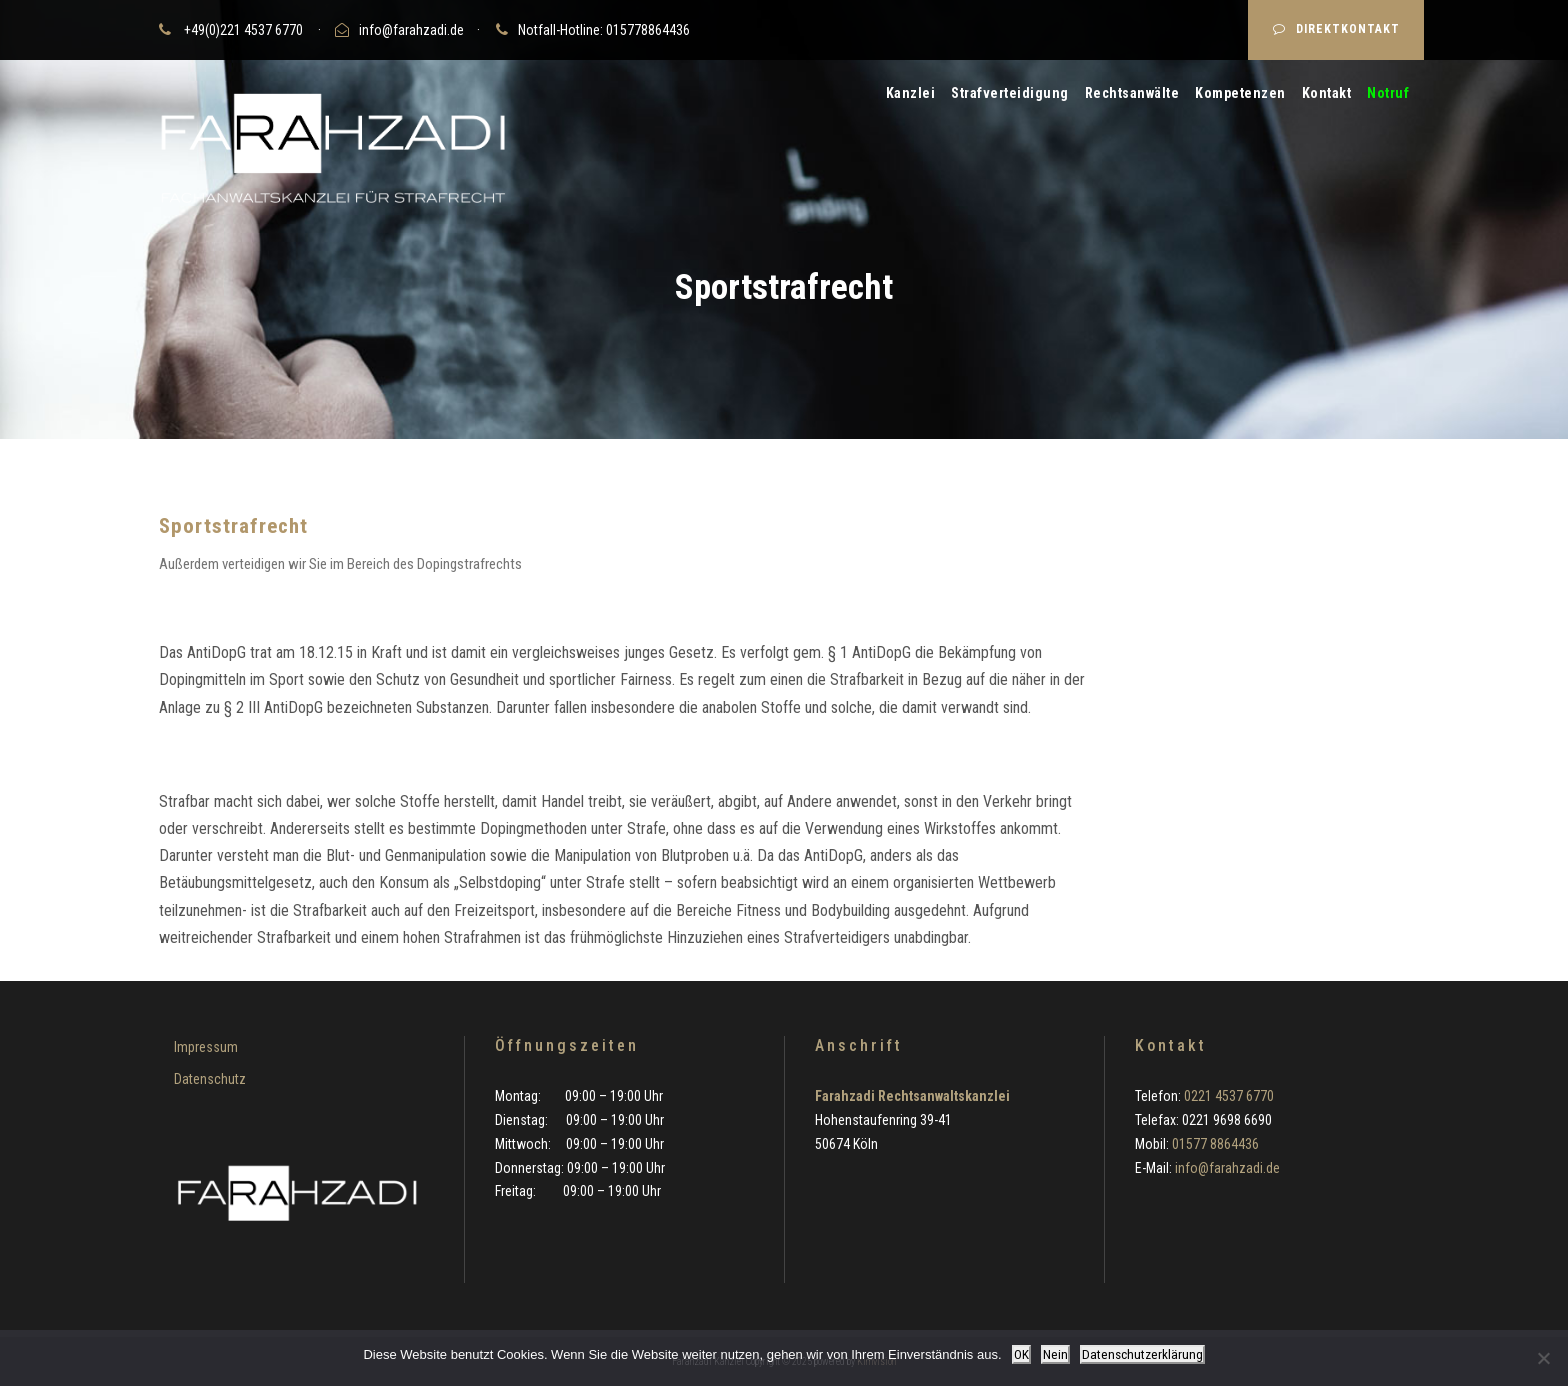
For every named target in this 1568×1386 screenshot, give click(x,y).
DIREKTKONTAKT (1336, 29)
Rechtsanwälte (1132, 93)
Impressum (206, 1047)
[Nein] (1543, 1358)
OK (1021, 1354)
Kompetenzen (1240, 93)
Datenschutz (210, 1079)
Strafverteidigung (1010, 93)
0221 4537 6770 (1229, 1096)
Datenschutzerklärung (1142, 1354)
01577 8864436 (1215, 1144)
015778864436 (648, 30)
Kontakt (1327, 93)
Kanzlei (911, 93)
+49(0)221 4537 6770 (243, 30)
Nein (1055, 1354)
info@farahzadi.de (411, 30)
